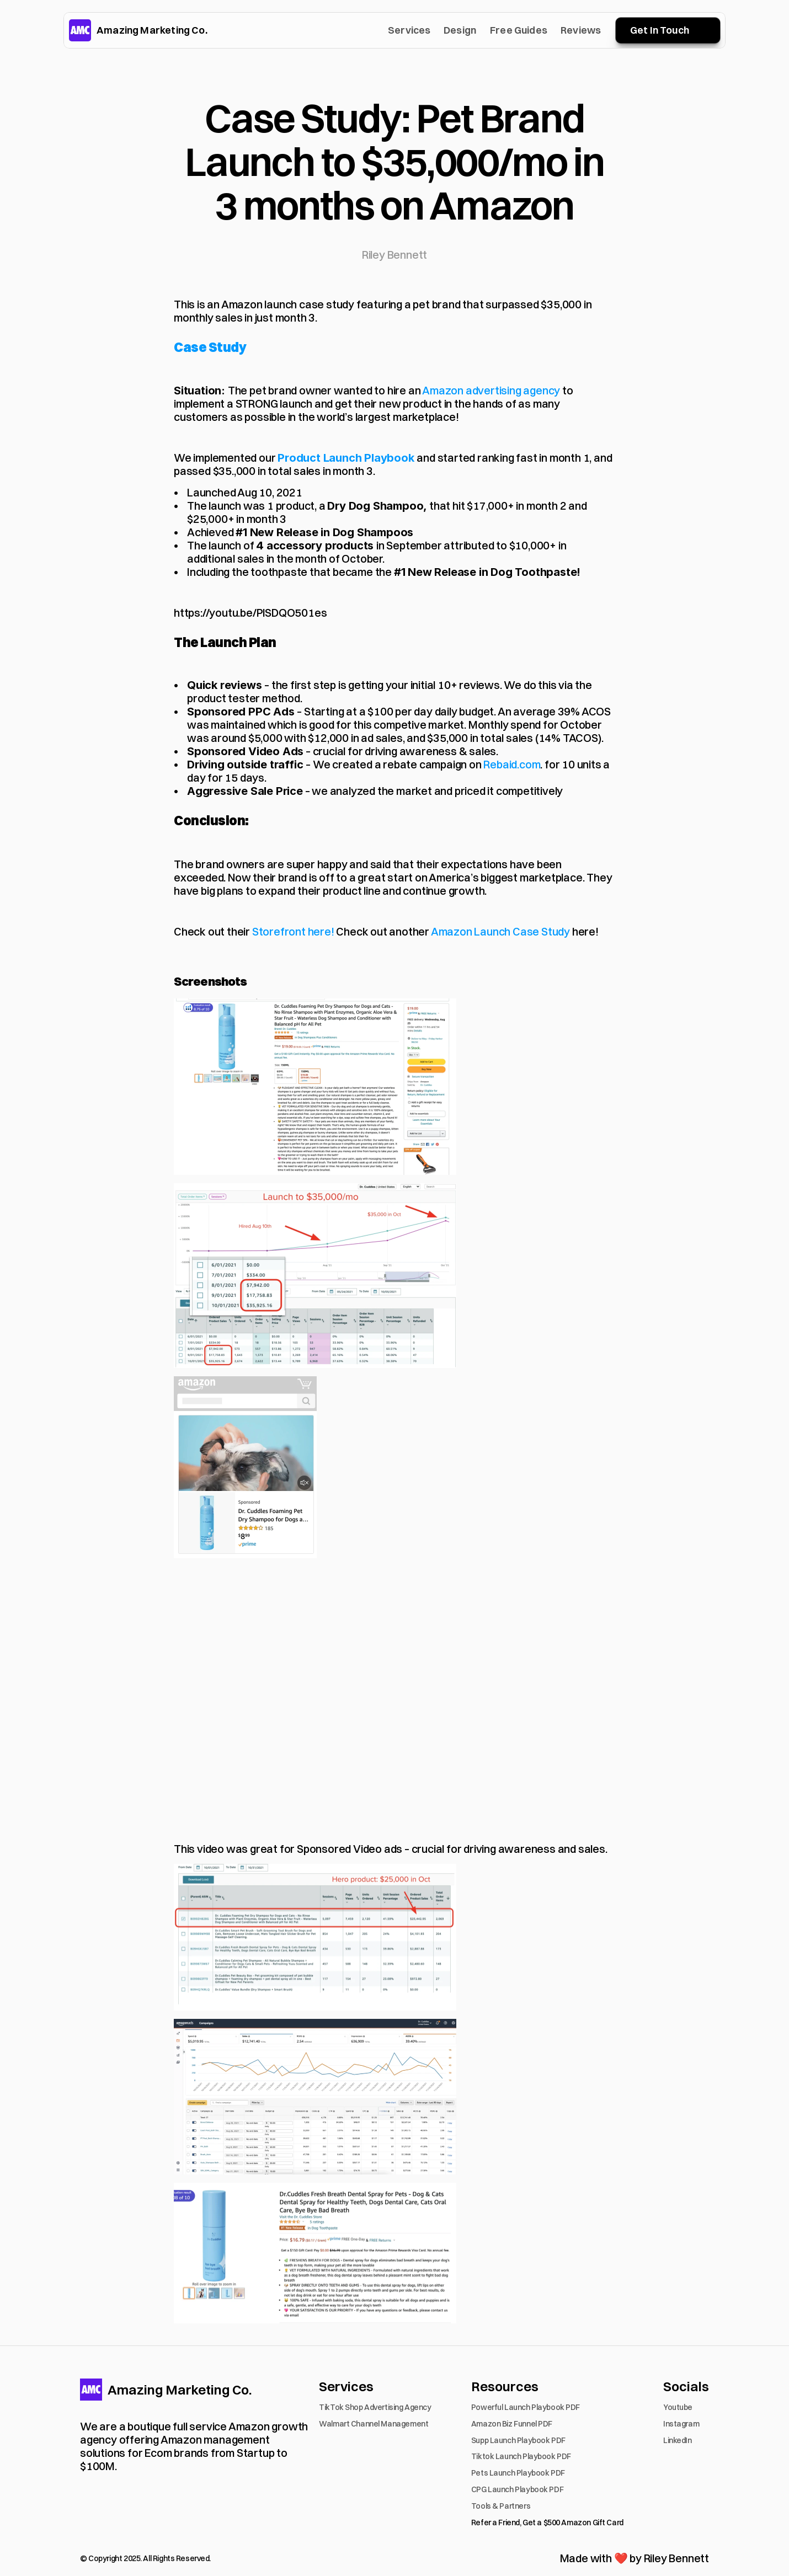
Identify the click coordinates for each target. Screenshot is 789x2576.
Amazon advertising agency (491, 390)
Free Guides (518, 30)
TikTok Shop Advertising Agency (375, 2407)
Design (460, 30)
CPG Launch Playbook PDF (517, 2489)
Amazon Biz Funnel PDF (511, 2424)
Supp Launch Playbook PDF (518, 2440)
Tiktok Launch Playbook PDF (521, 2456)
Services (409, 30)
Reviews (581, 30)
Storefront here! (293, 931)
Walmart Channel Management (373, 2424)
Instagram (681, 2424)
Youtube (677, 2407)
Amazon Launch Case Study (500, 931)
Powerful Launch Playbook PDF (525, 2407)
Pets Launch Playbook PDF (518, 2473)
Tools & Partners (500, 2506)
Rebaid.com (511, 764)
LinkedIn (677, 2440)
